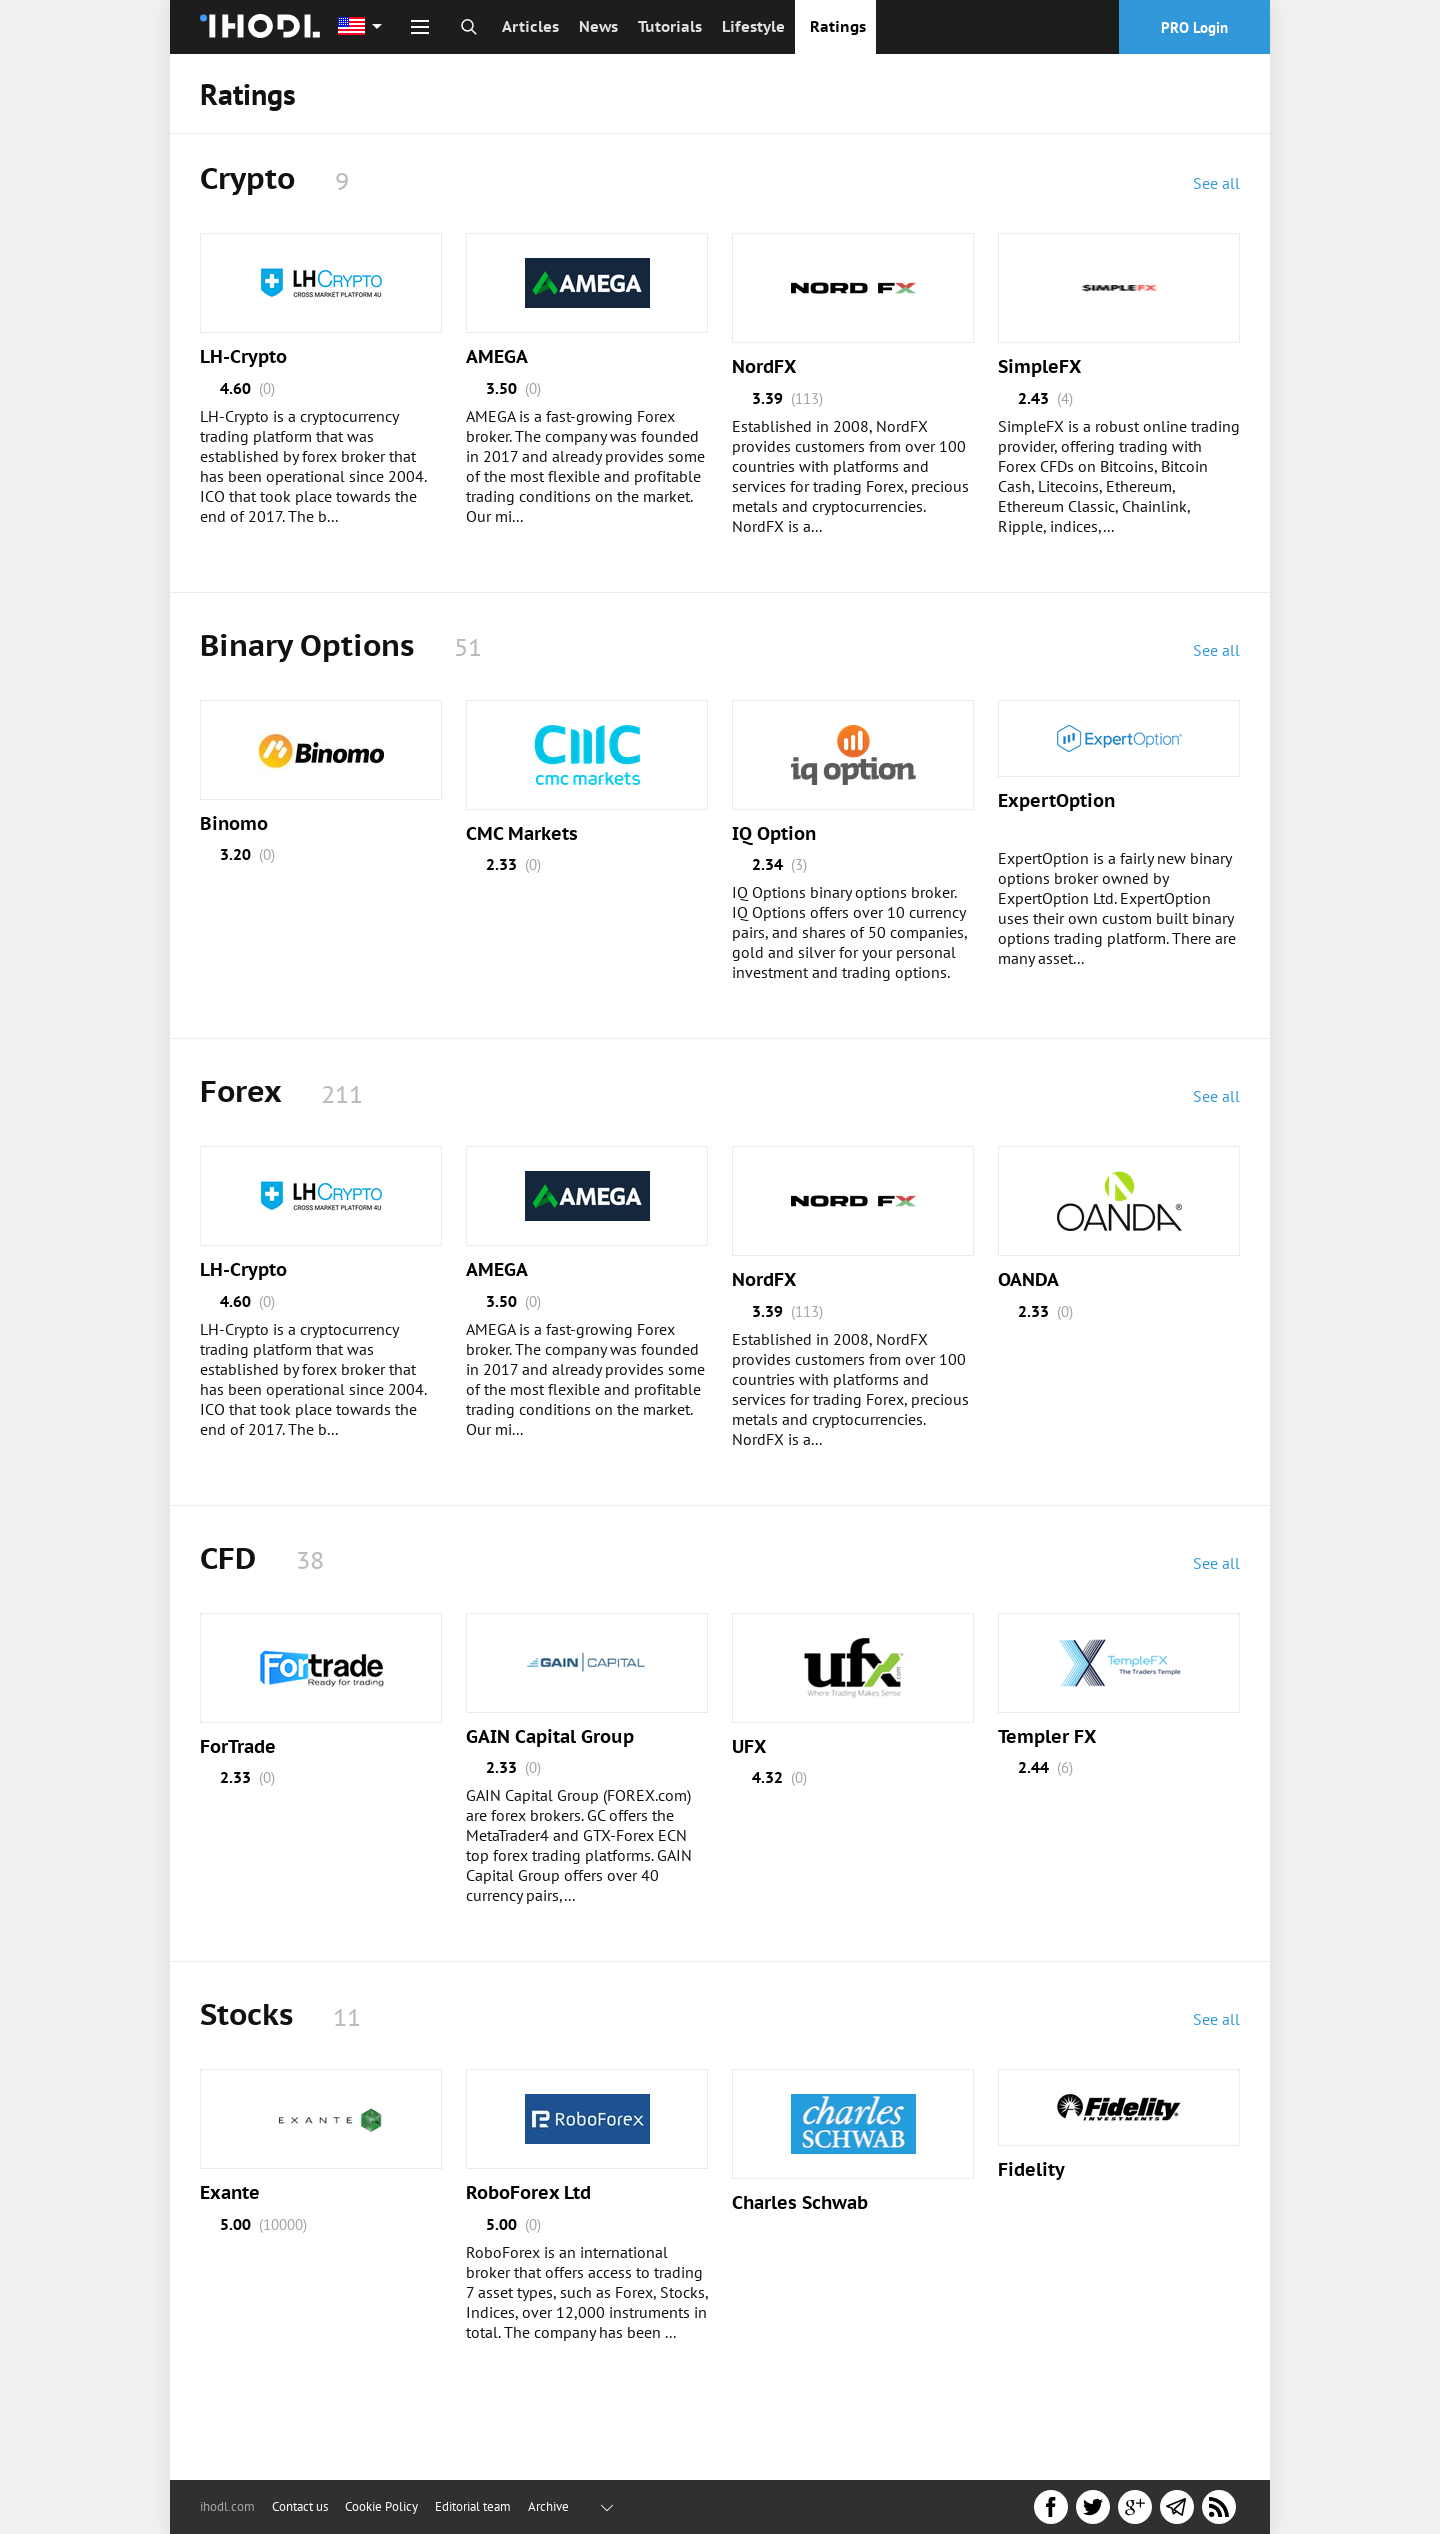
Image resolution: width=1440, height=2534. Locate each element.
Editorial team (473, 2506)
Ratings (838, 26)
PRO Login (1194, 27)
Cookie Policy (381, 2506)
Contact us (300, 2506)
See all (1216, 183)
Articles (530, 26)
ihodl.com (227, 2506)
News (598, 26)
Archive (548, 2506)
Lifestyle (753, 26)
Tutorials (670, 26)
